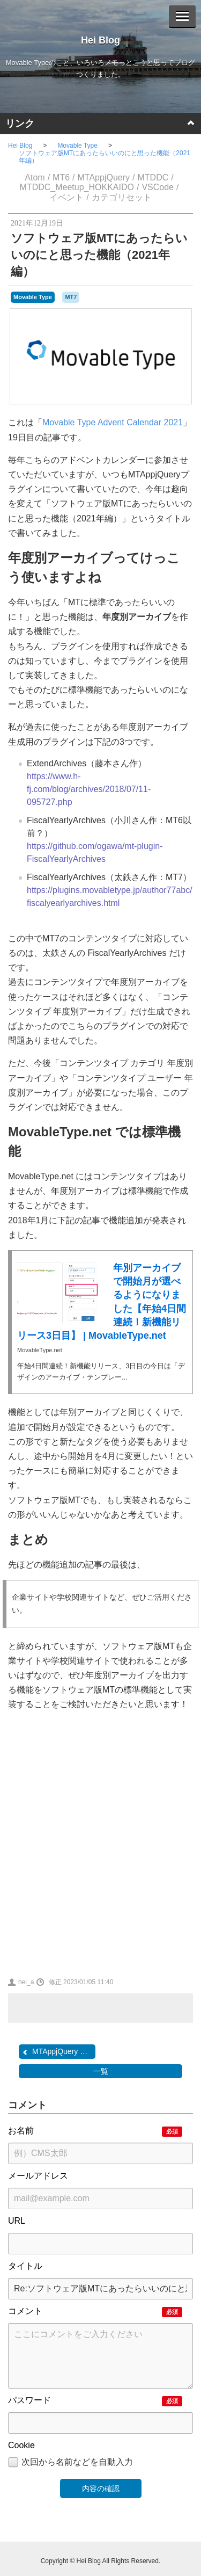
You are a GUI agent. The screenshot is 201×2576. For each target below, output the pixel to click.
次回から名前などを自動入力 (70, 2462)
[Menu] (182, 16)
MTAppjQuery (104, 177)
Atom (34, 177)
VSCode (158, 187)
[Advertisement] (100, 1842)
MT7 (71, 297)
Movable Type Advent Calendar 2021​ (112, 422)
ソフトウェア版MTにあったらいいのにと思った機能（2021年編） (104, 156)
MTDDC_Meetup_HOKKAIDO (77, 187)
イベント (66, 197)
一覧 (100, 2071)
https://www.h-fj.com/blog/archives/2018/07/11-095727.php (89, 789)
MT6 (61, 177)
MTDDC (153, 177)
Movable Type (77, 145)
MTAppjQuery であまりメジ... (58, 2051)
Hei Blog (100, 40)
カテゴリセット (122, 197)
